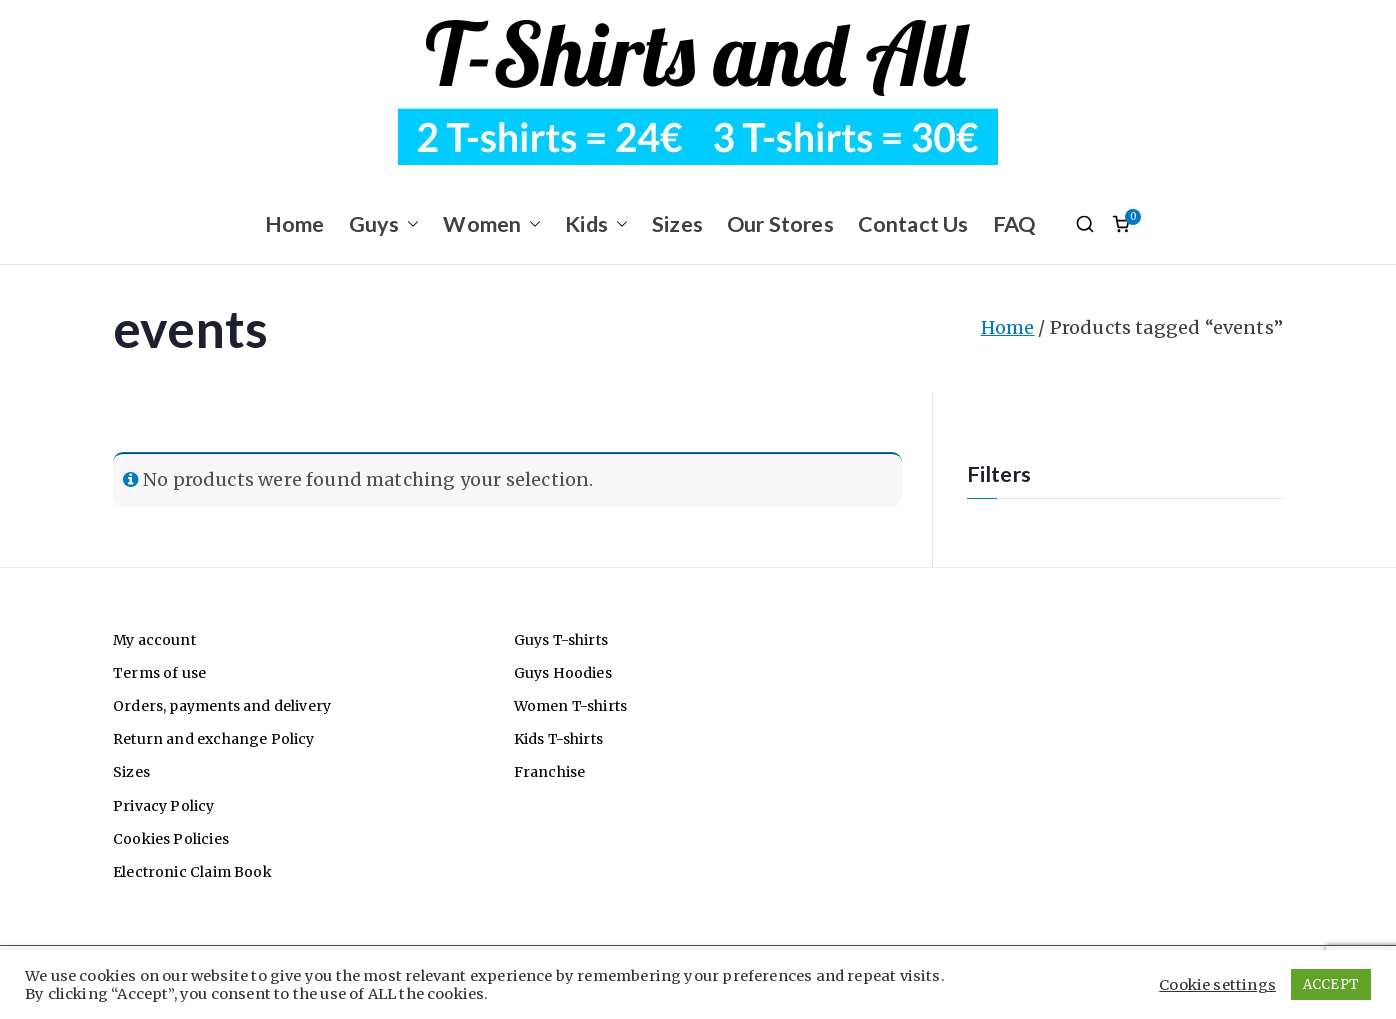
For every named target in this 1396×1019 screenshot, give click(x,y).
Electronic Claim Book (192, 872)
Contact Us (913, 224)
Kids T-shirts (558, 739)
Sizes (677, 224)
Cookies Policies (171, 839)
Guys (384, 224)
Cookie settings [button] (1217, 985)
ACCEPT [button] (1331, 984)
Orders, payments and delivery (222, 706)
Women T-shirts (571, 706)
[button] (409, 224)
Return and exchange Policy (214, 739)
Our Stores (780, 224)
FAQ (1014, 224)
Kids (596, 224)
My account (154, 640)
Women (492, 224)
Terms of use (159, 673)
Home (295, 224)
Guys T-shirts (561, 640)
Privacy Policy (164, 806)
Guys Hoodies (563, 673)
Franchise (550, 772)
